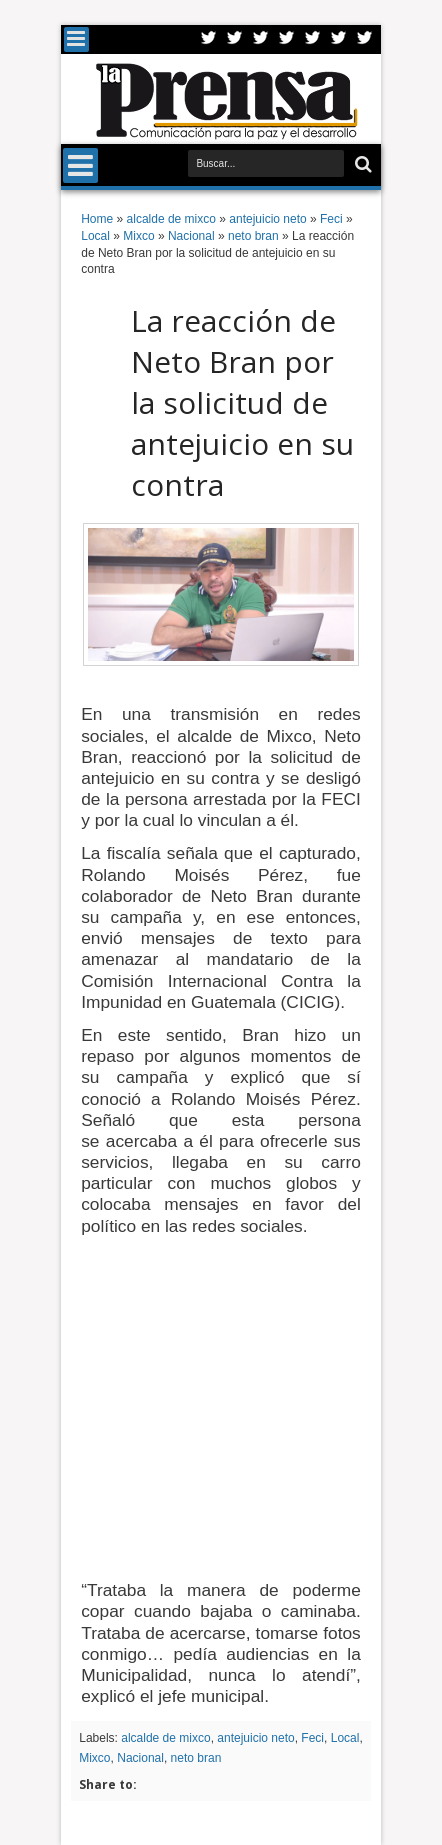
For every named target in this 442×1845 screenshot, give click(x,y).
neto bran (196, 1758)
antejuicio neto (255, 1738)
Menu (76, 39)
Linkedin (313, 39)
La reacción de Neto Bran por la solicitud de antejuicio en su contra (242, 402)
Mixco (94, 1758)
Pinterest (365, 39)
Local (345, 1738)
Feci (312, 1738)
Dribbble (339, 39)
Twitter (209, 39)
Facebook (235, 39)
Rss (287, 39)
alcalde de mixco (165, 1738)
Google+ (261, 39)
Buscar (361, 164)
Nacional (140, 1758)
